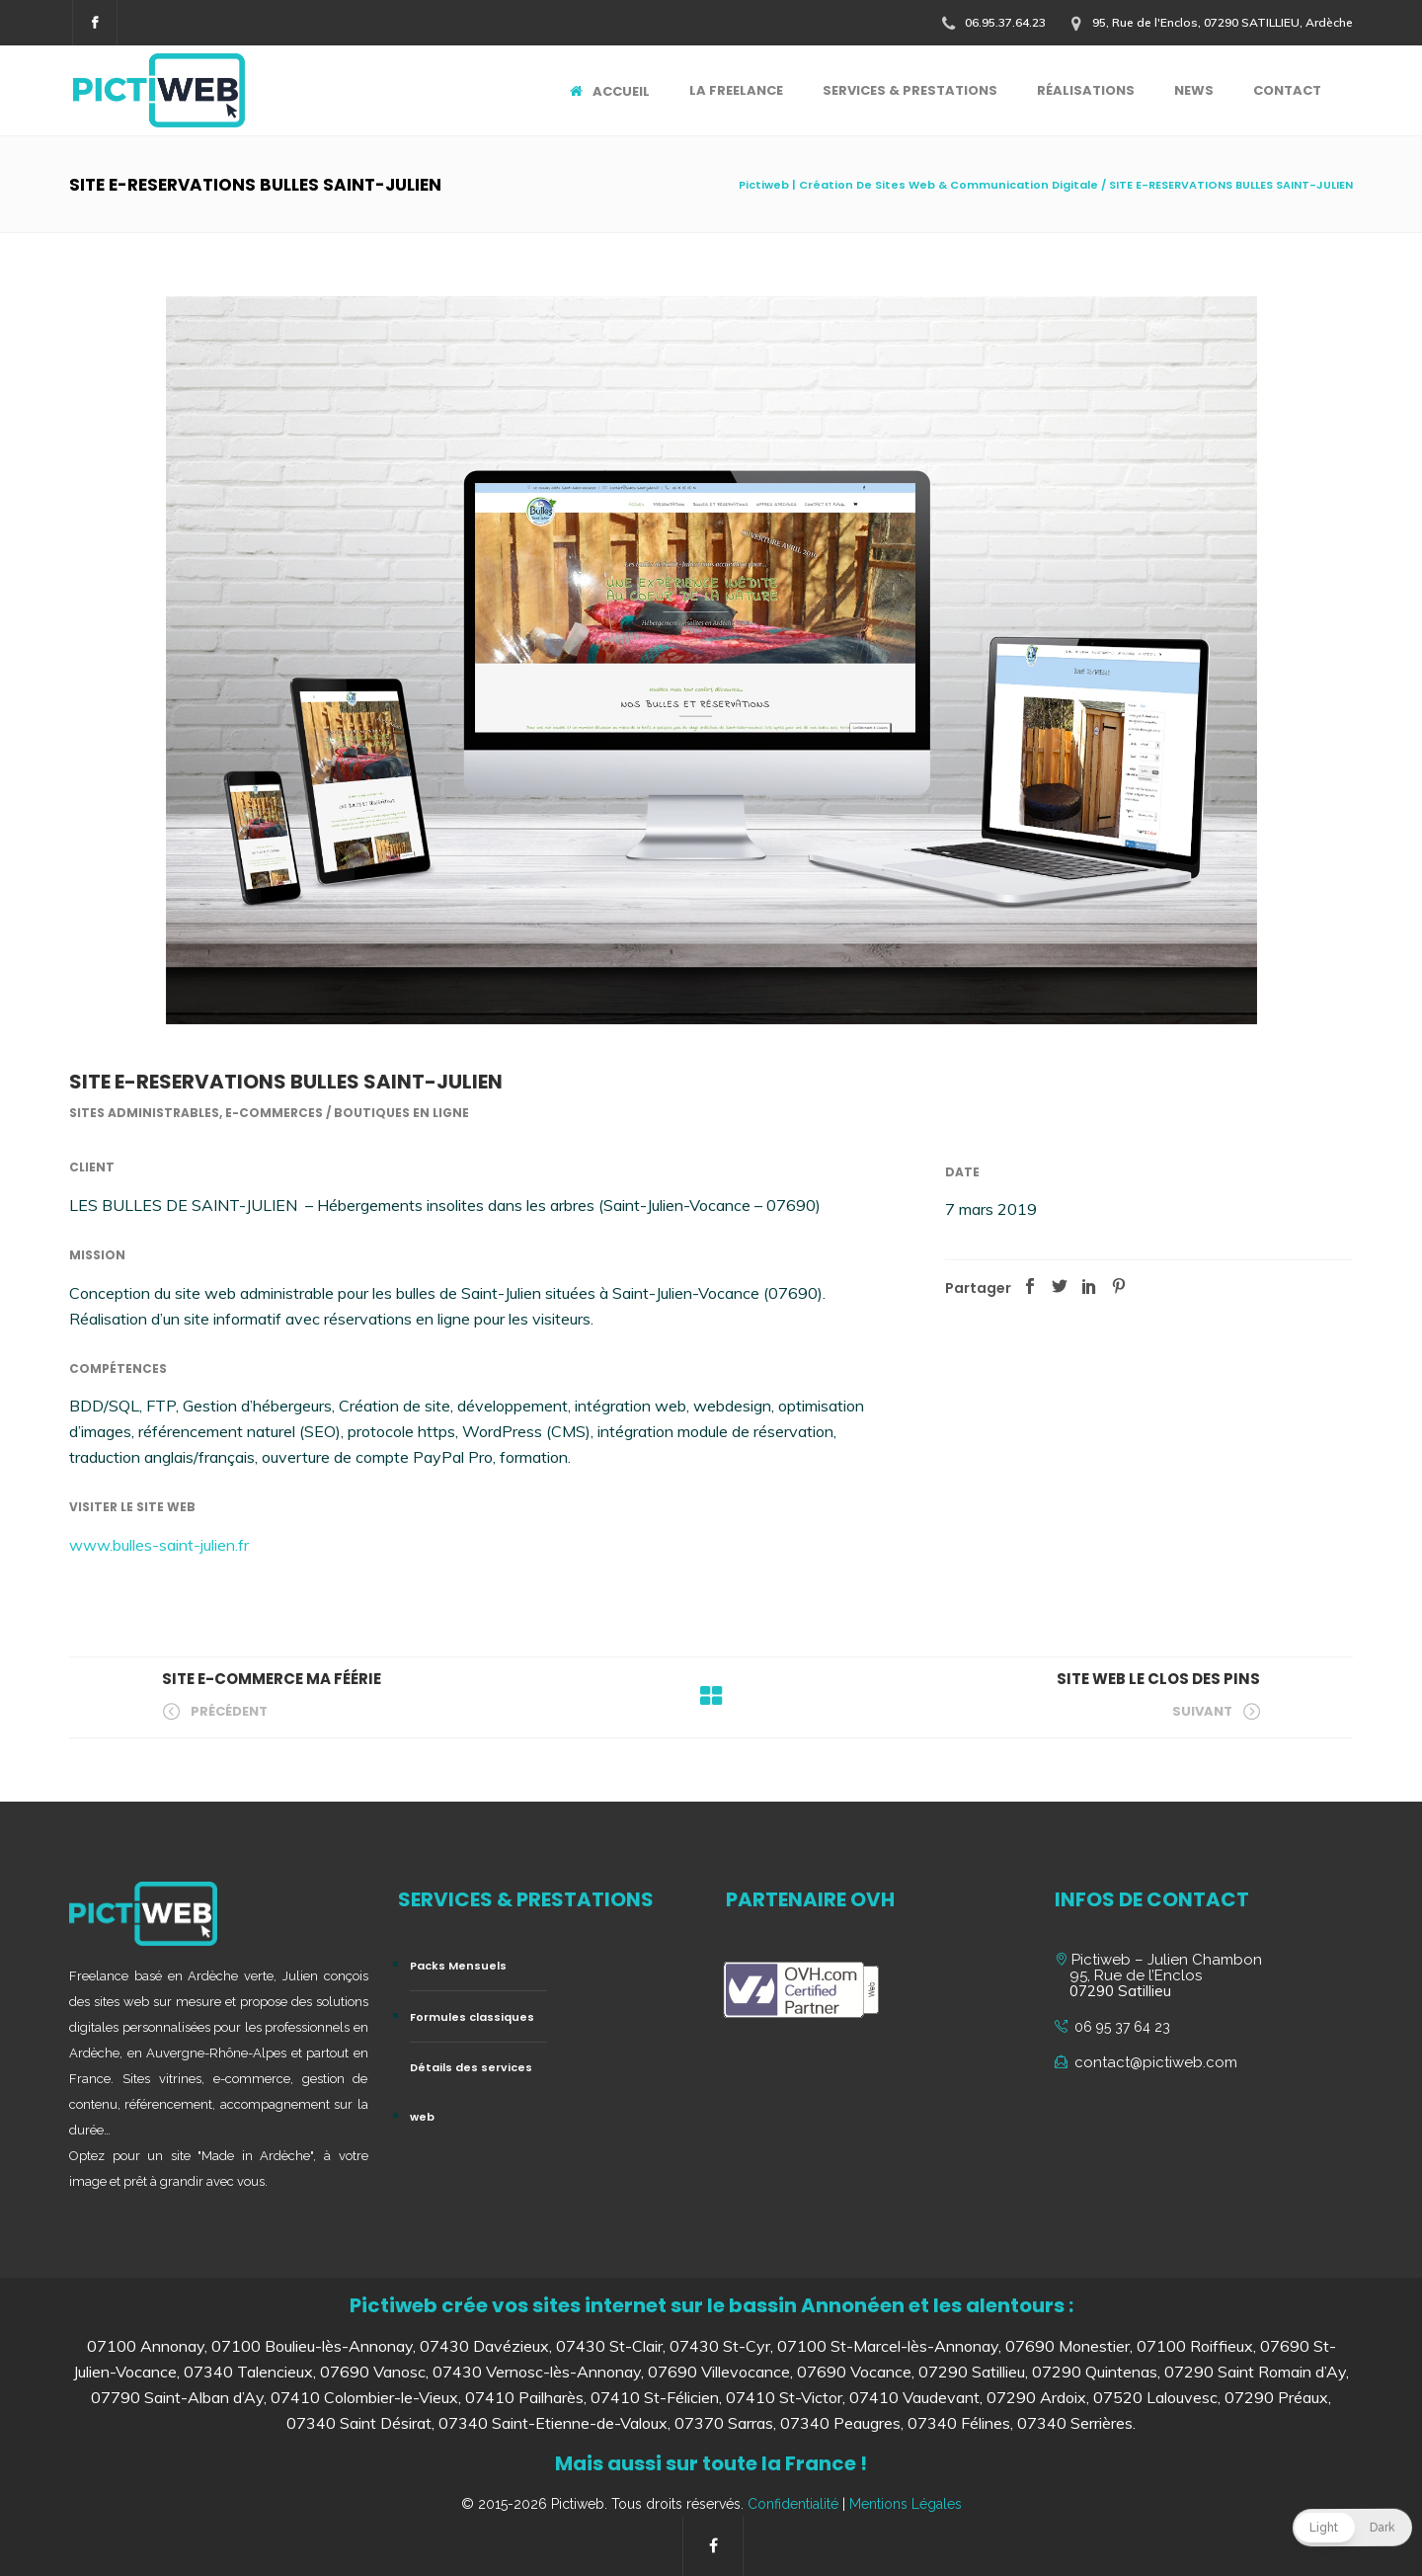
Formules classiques (472, 2017)
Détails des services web (471, 2092)
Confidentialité (793, 2504)
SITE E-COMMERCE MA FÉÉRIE (271, 1678)
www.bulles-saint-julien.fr (159, 1545)
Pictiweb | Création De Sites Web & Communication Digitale (918, 185)
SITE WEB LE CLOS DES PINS (1158, 1678)
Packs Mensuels (458, 1965)
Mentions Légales (905, 2504)
